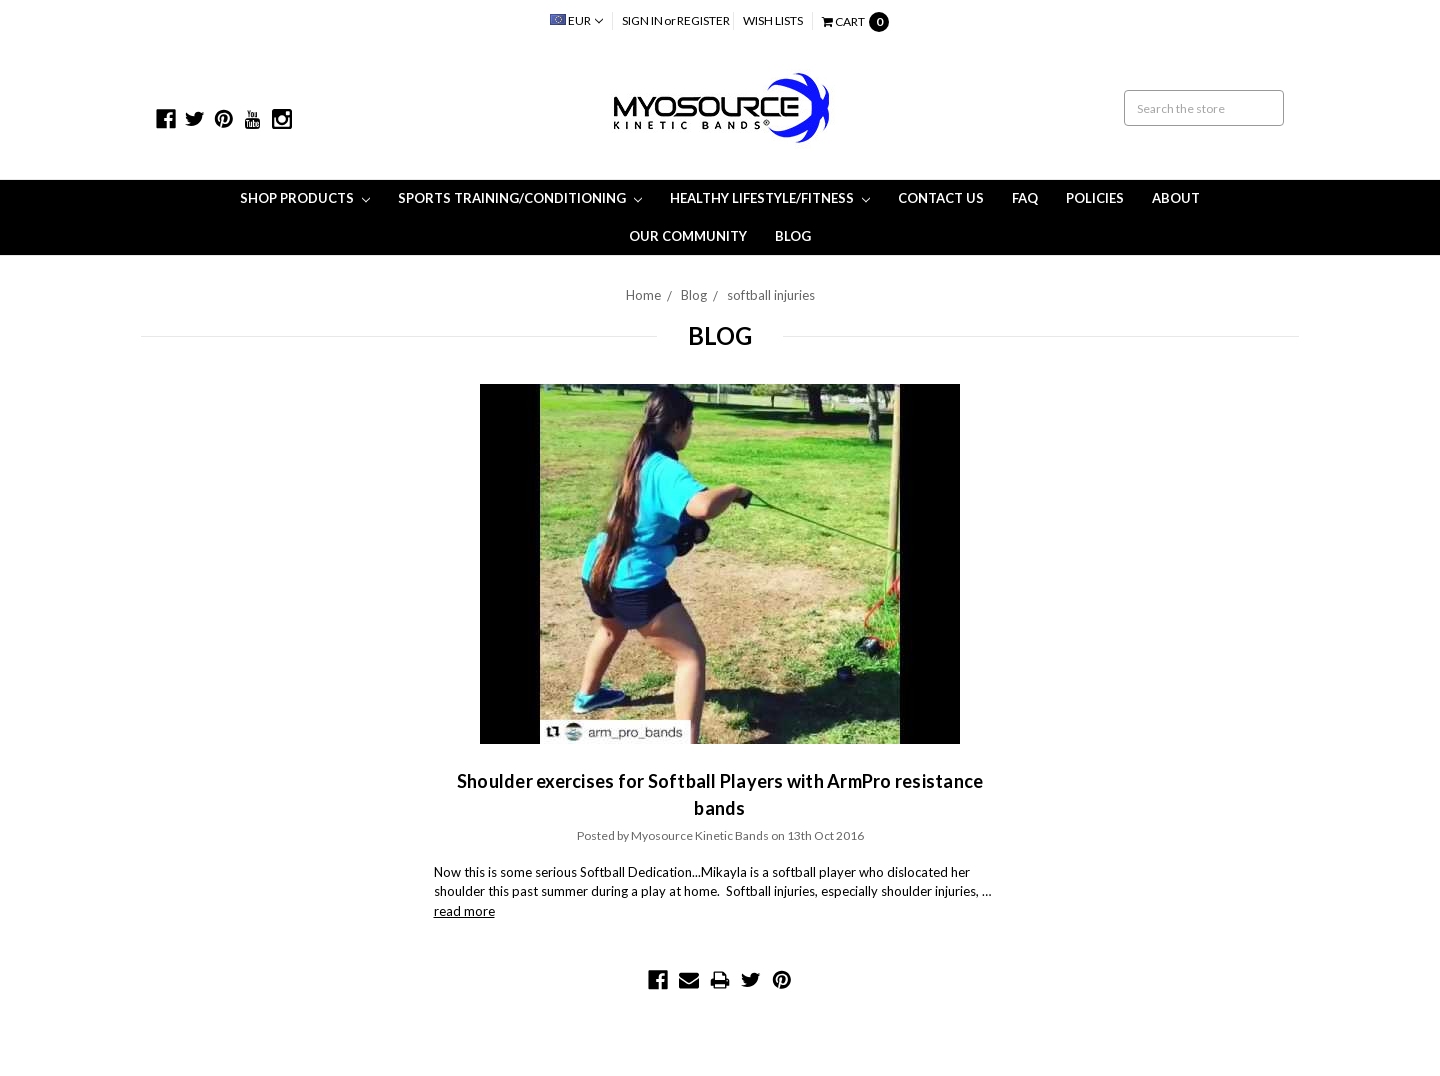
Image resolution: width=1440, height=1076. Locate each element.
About (1176, 198)
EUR (576, 20)
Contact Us (941, 198)
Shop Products (305, 198)
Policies (1095, 198)
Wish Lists (773, 20)
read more (464, 911)
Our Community (688, 236)
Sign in (642, 20)
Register (703, 20)
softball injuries (771, 295)
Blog (793, 236)
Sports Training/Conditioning (520, 198)
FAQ (1025, 198)
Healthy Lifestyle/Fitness (770, 198)
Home (643, 295)
